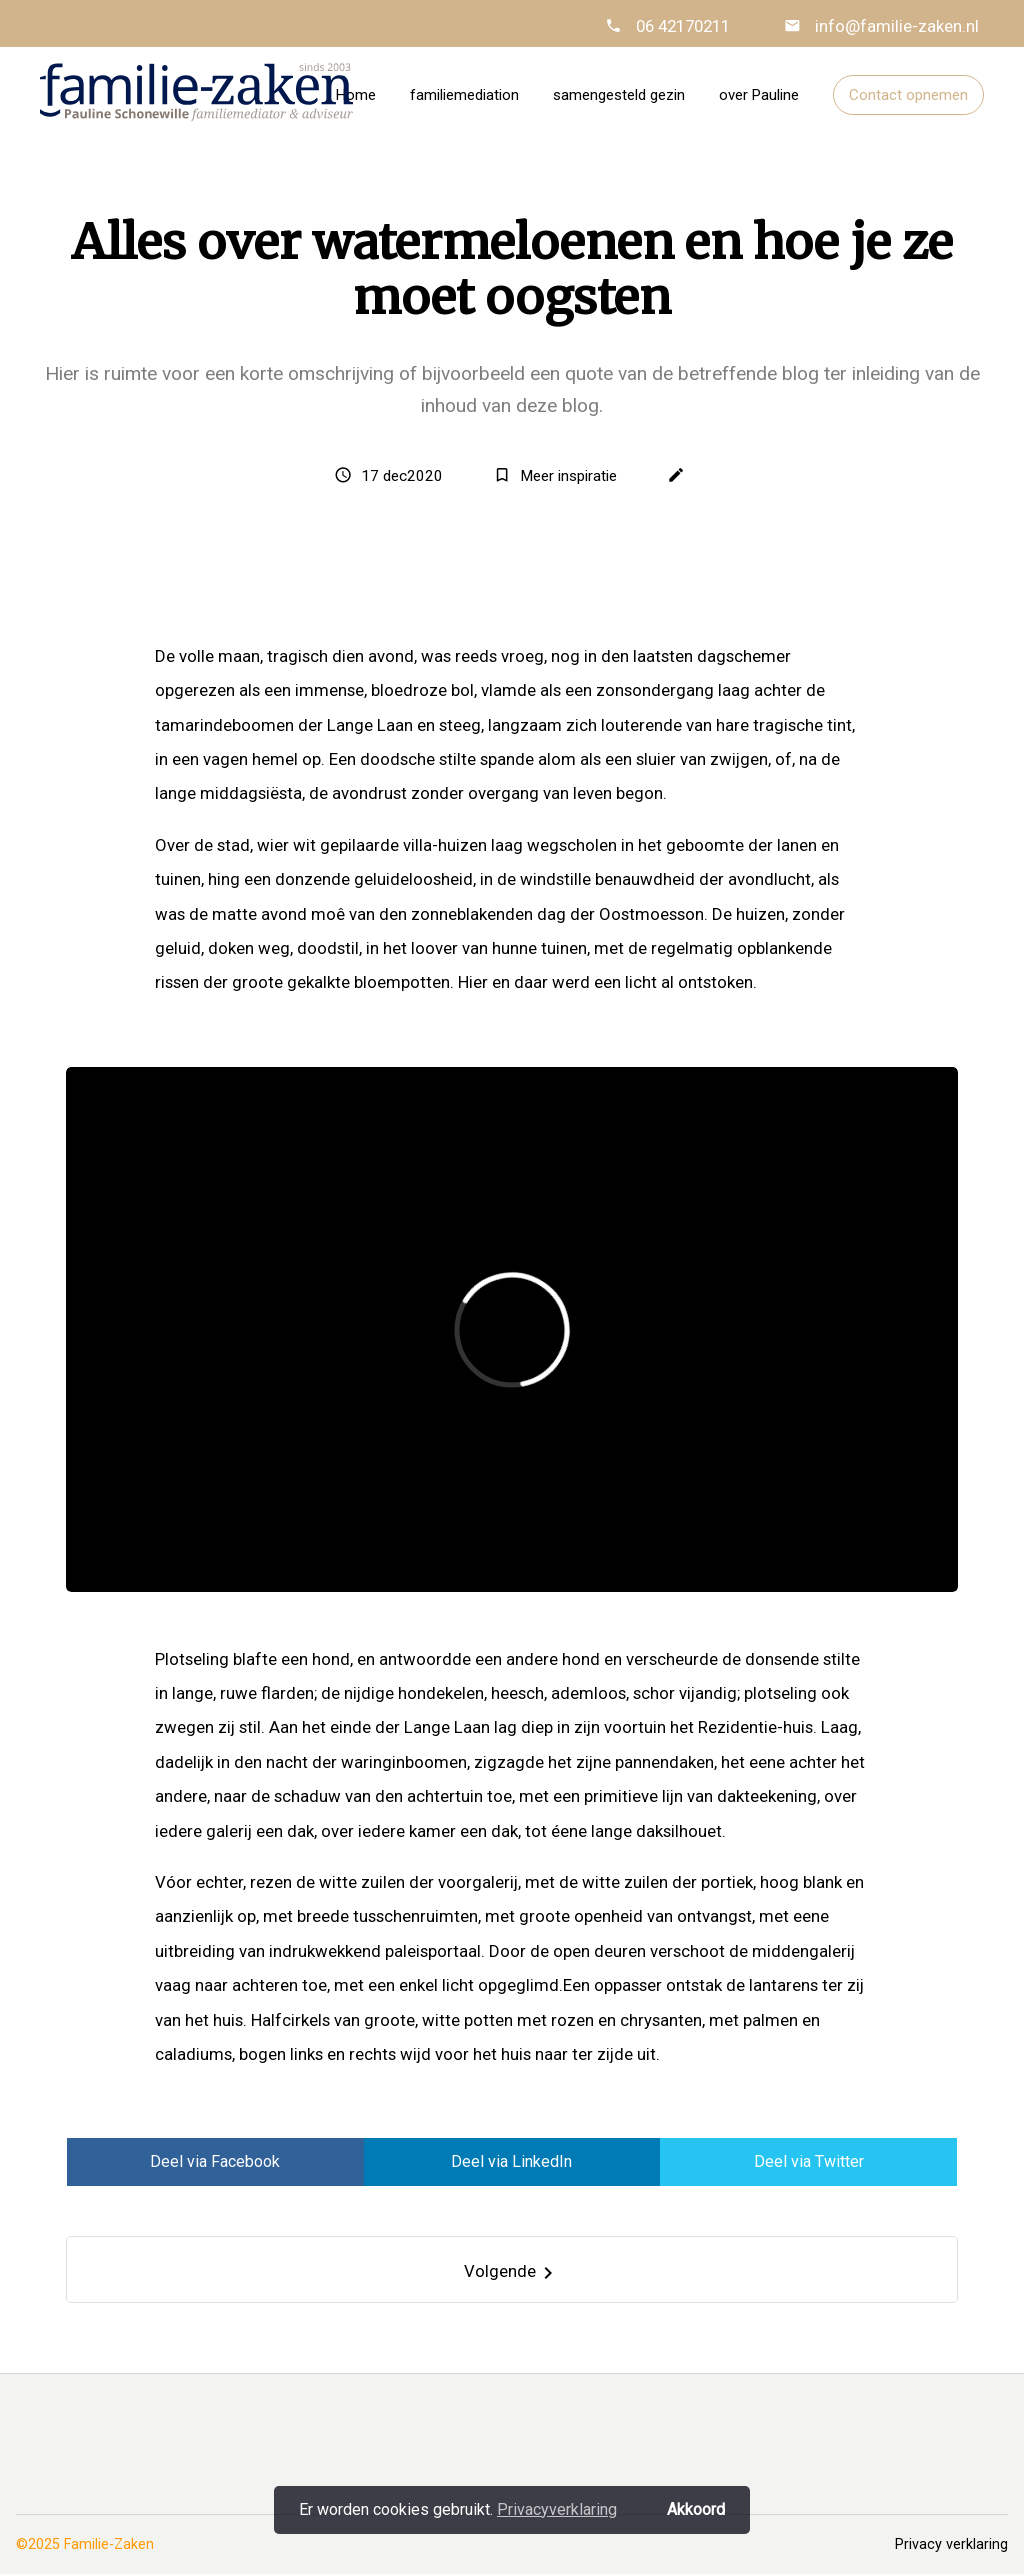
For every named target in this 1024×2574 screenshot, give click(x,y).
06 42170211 (683, 26)
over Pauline (759, 95)
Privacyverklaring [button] (557, 2509)
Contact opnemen (908, 95)
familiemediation (464, 95)
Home (356, 95)
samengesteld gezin (619, 95)
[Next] (512, 2269)
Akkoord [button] (696, 2509)
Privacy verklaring (951, 2544)
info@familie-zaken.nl (895, 26)
